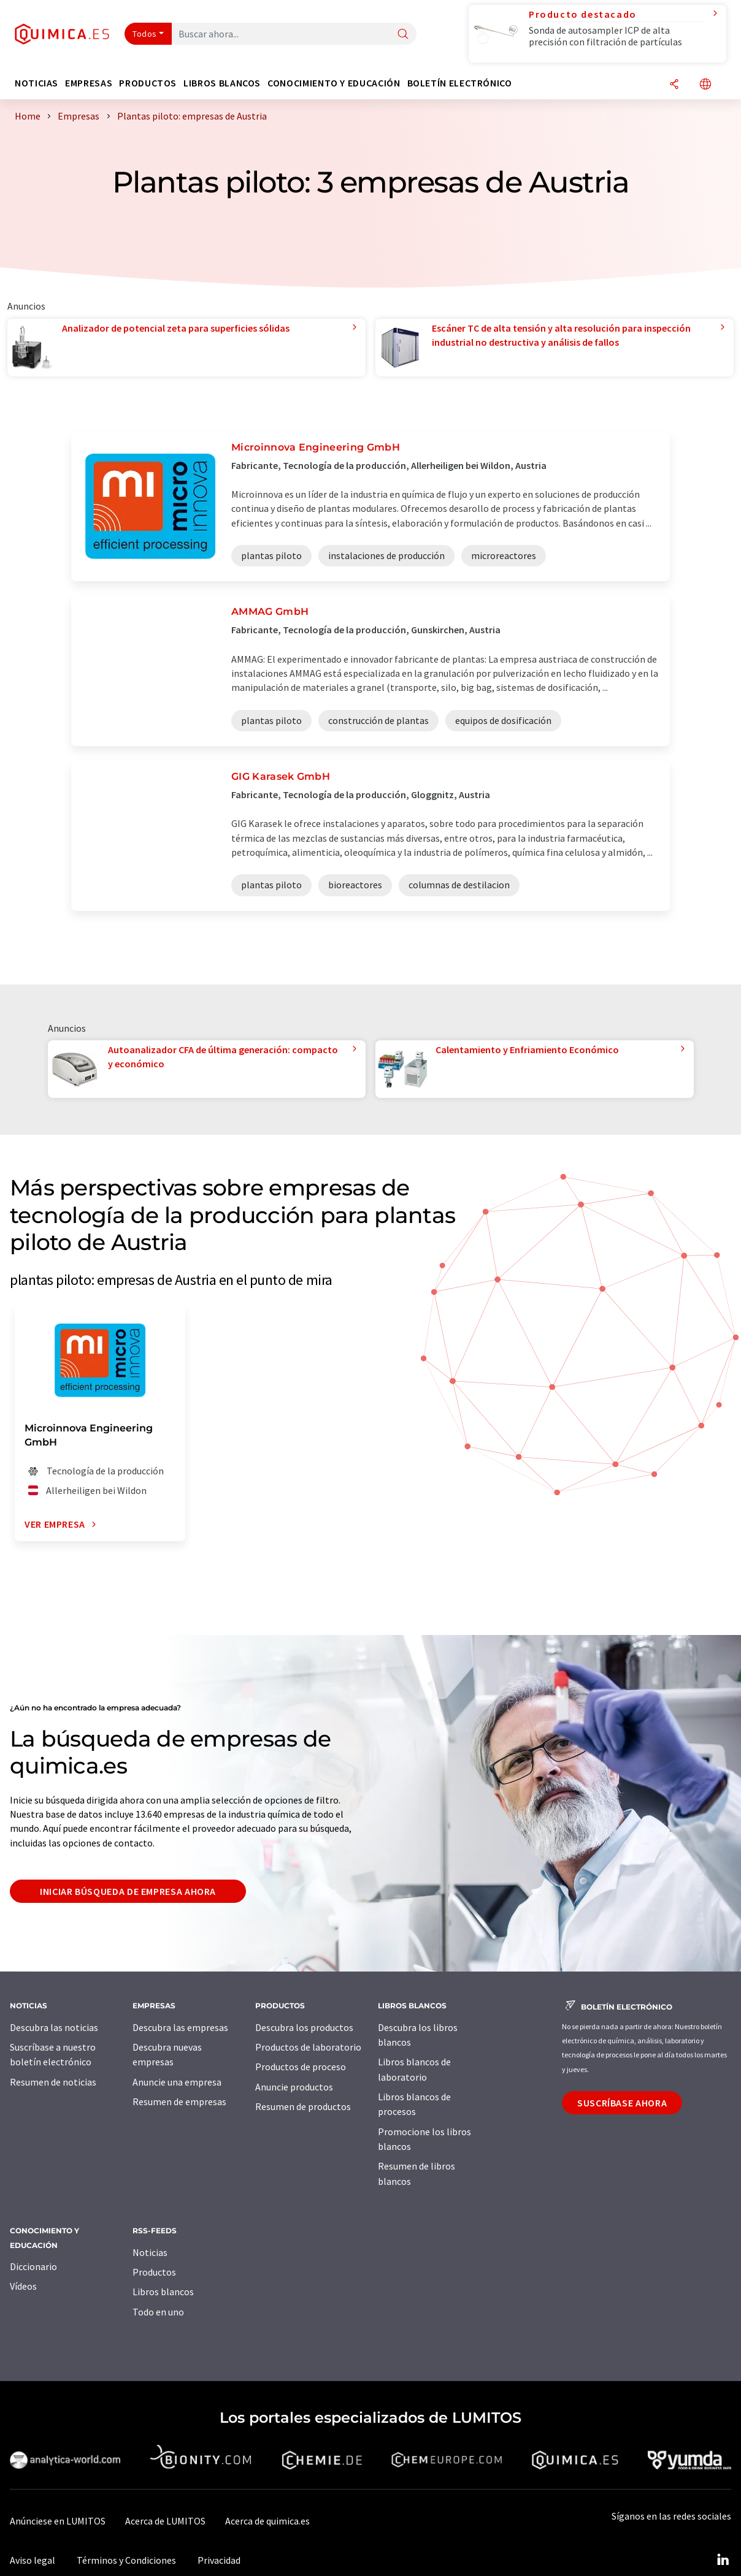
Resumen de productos (303, 2106)
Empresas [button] (88, 83)
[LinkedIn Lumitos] (722, 2560)
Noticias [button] (36, 83)
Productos (154, 2272)
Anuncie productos (294, 2087)
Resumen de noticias (53, 2082)
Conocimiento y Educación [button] (333, 83)
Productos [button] (148, 83)
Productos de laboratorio (308, 2047)
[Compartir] (674, 85)
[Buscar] (403, 35)
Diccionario (33, 2266)
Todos (144, 33)
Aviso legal (32, 2560)
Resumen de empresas (179, 2101)
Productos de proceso (300, 2066)
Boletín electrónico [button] (459, 83)
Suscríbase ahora (622, 2103)
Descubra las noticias (54, 2027)
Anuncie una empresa (176, 2082)
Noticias (149, 2252)
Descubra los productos (304, 2027)
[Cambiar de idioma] (705, 85)
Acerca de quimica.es (267, 2521)
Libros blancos (163, 2291)
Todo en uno (158, 2312)
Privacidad (219, 2560)
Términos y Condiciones (126, 2560)
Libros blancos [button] (222, 83)
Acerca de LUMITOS (165, 2521)
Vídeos (23, 2286)
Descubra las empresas (180, 2027)
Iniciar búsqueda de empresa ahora (128, 1891)
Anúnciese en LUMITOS (58, 2521)
